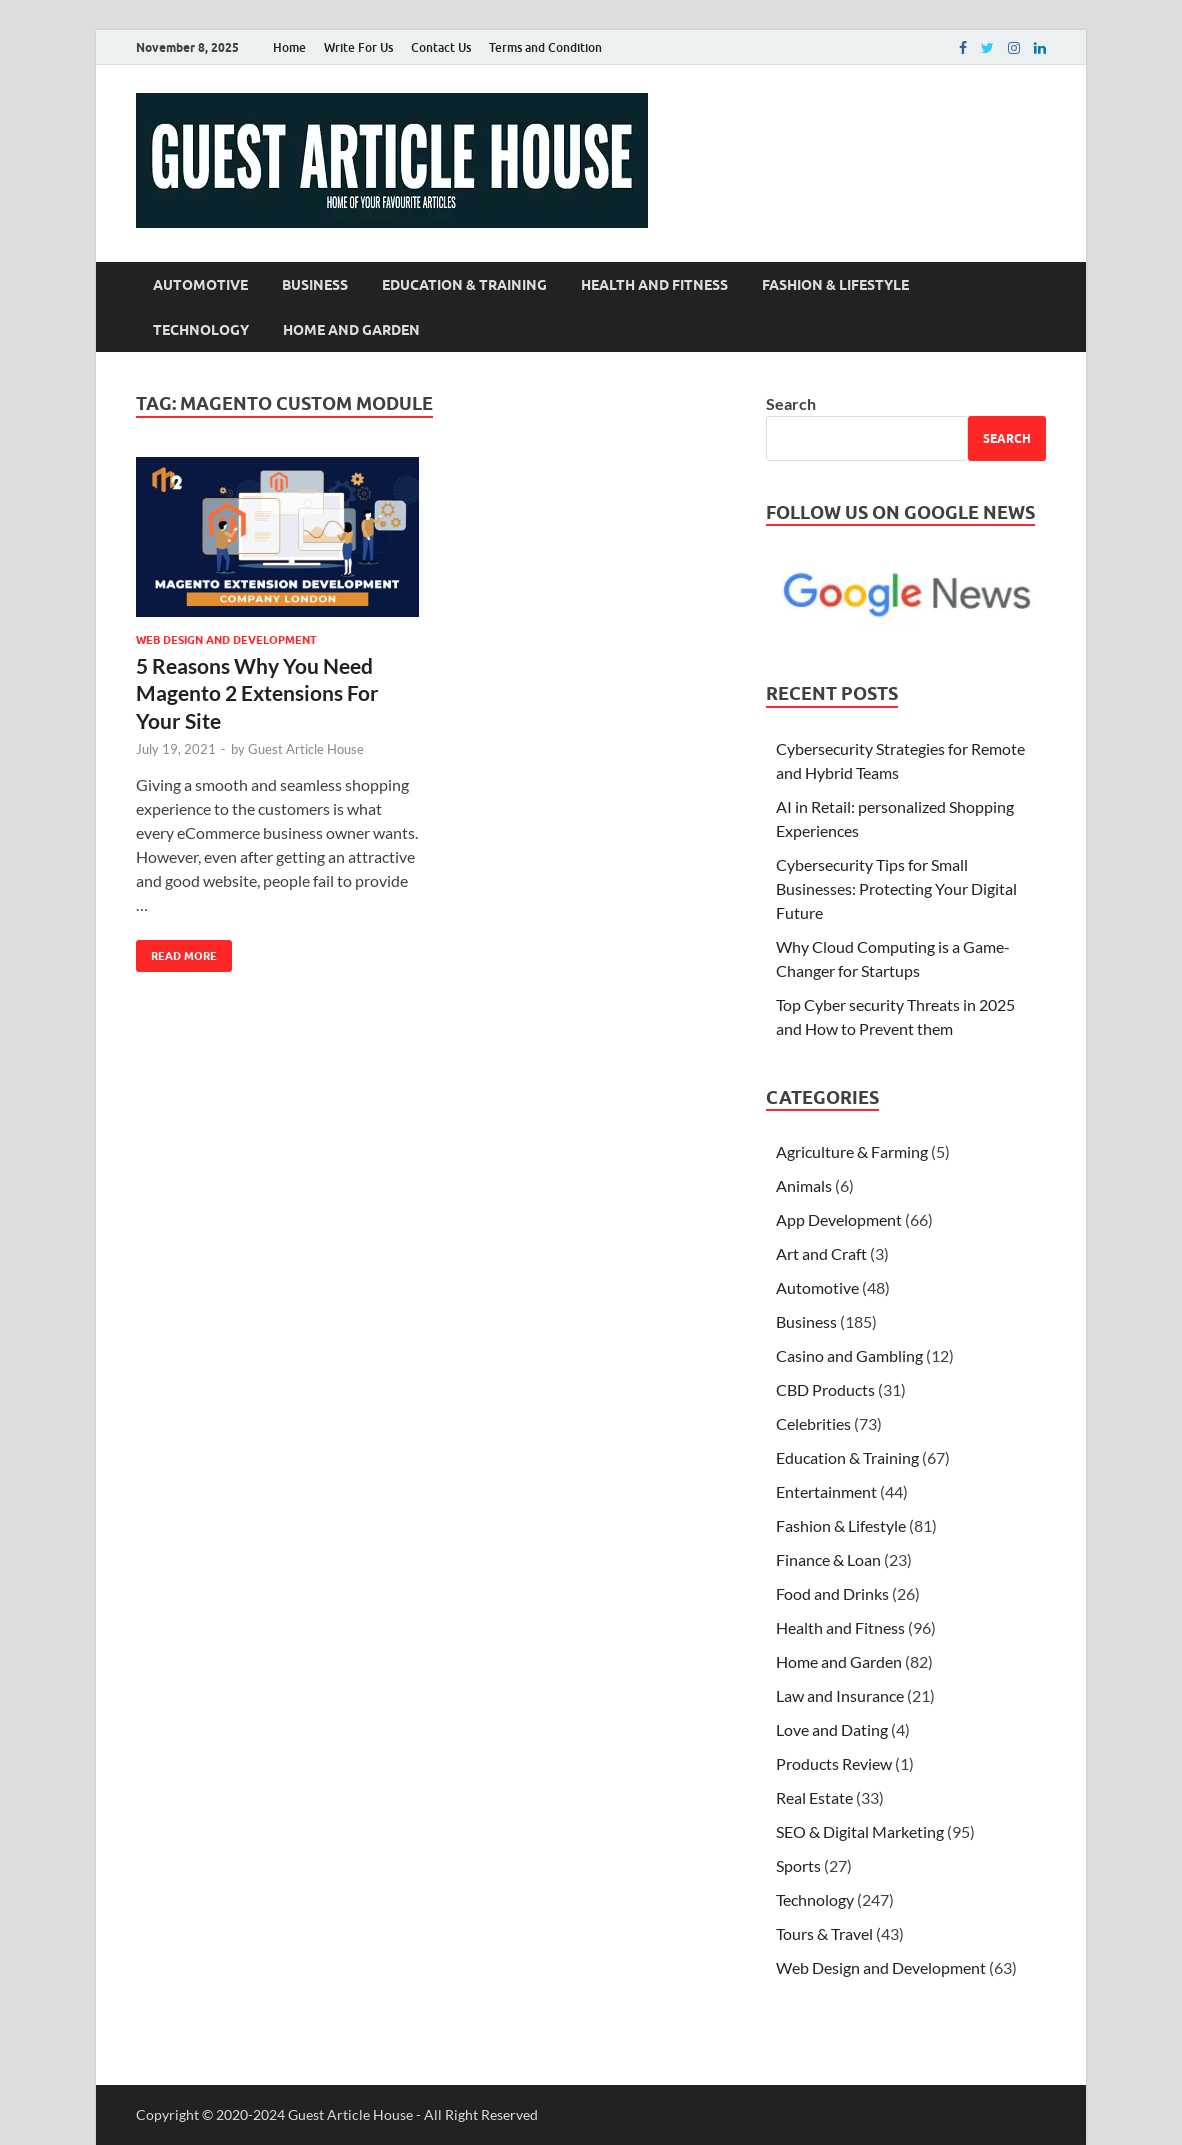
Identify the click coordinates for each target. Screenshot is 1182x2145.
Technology (201, 330)
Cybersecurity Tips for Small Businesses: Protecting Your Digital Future (896, 888)
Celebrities (813, 1423)
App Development (839, 1219)
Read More (176, 951)
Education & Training (464, 285)
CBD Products (825, 1389)
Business (315, 285)
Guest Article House (306, 749)
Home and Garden (351, 330)
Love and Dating (832, 1729)
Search (791, 403)
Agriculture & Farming (852, 1151)
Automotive (200, 285)
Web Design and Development (226, 640)
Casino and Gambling (849, 1355)
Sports (798, 1865)
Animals (804, 1185)
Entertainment (826, 1491)
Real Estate (814, 1797)
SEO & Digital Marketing (860, 1831)
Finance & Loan (828, 1559)
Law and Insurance (840, 1695)
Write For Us (358, 47)
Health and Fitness (654, 285)
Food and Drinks (832, 1593)
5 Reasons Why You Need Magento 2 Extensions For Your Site (257, 693)
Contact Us (441, 47)
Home (289, 47)
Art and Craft (821, 1253)
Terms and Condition (545, 47)
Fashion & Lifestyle (835, 285)
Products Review (834, 1763)
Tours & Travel (824, 1933)
